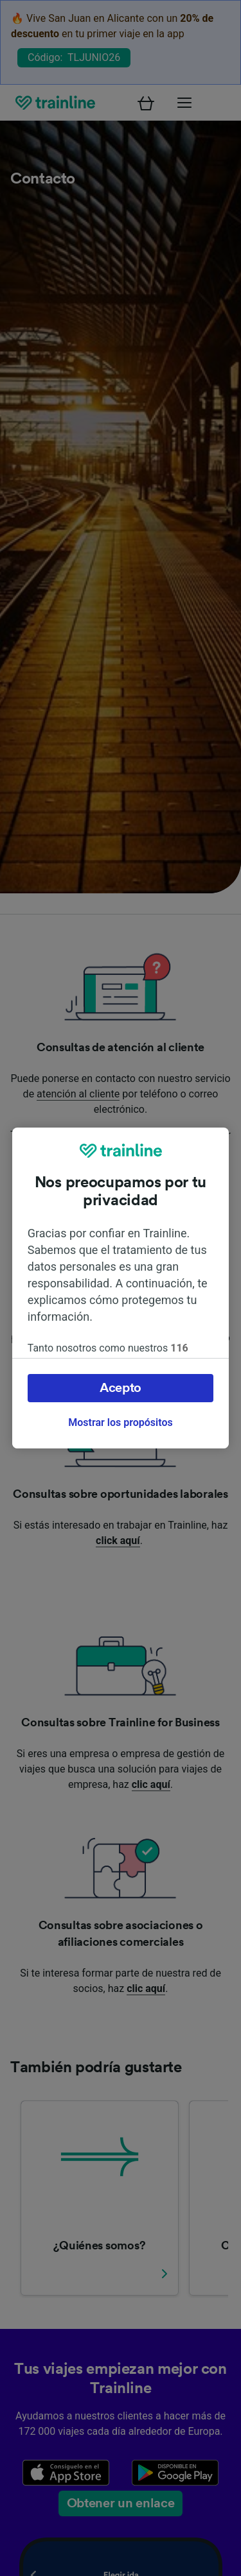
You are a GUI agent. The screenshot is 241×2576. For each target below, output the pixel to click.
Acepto (120, 1388)
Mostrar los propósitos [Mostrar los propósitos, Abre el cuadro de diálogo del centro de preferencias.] (120, 1422)
